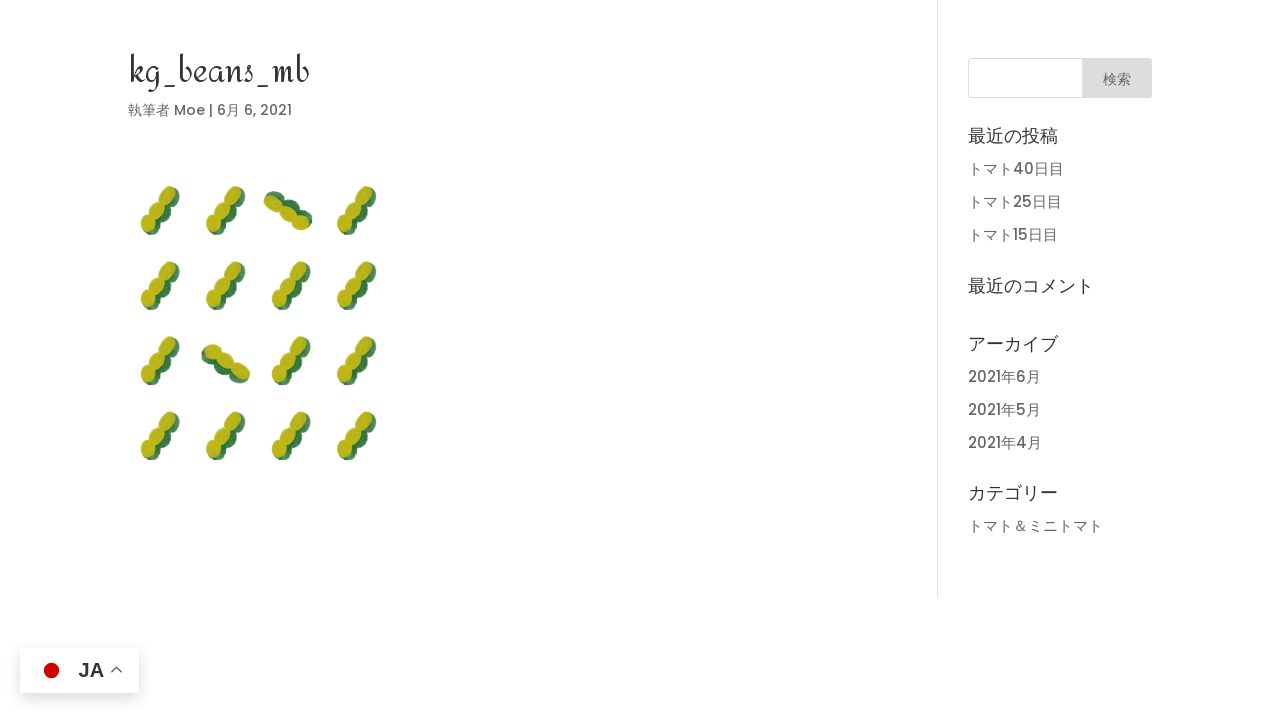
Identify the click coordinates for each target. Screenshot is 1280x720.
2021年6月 (1004, 376)
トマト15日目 (1013, 234)
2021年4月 (1005, 442)
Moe (189, 110)
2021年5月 (1004, 409)
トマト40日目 (1016, 168)
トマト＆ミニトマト (1035, 525)
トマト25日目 (1015, 201)
